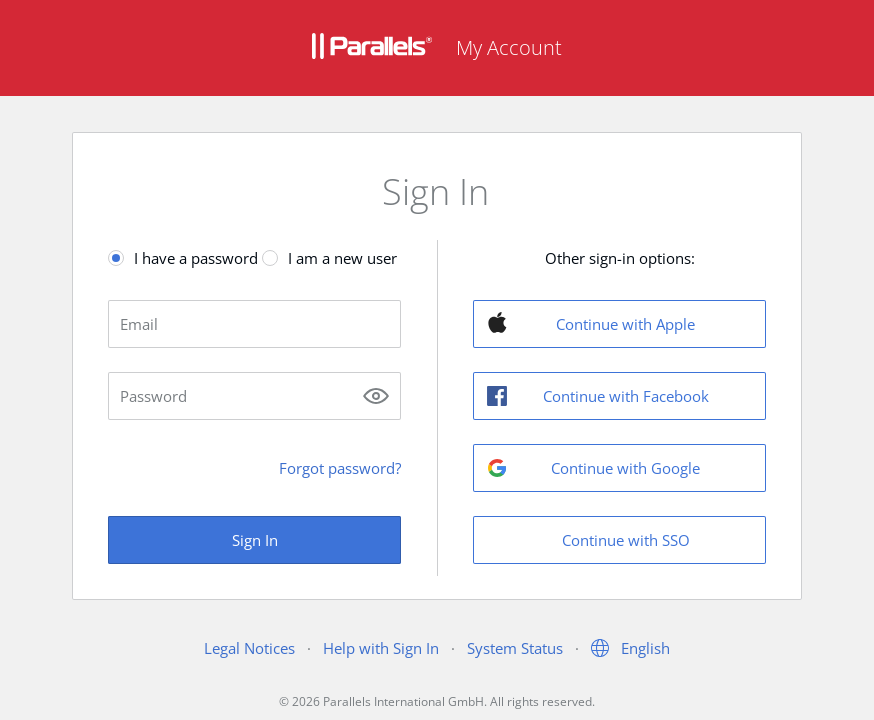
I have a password (196, 258)
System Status (515, 648)
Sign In (255, 540)
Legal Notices (249, 648)
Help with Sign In (381, 648)
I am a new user (342, 258)
